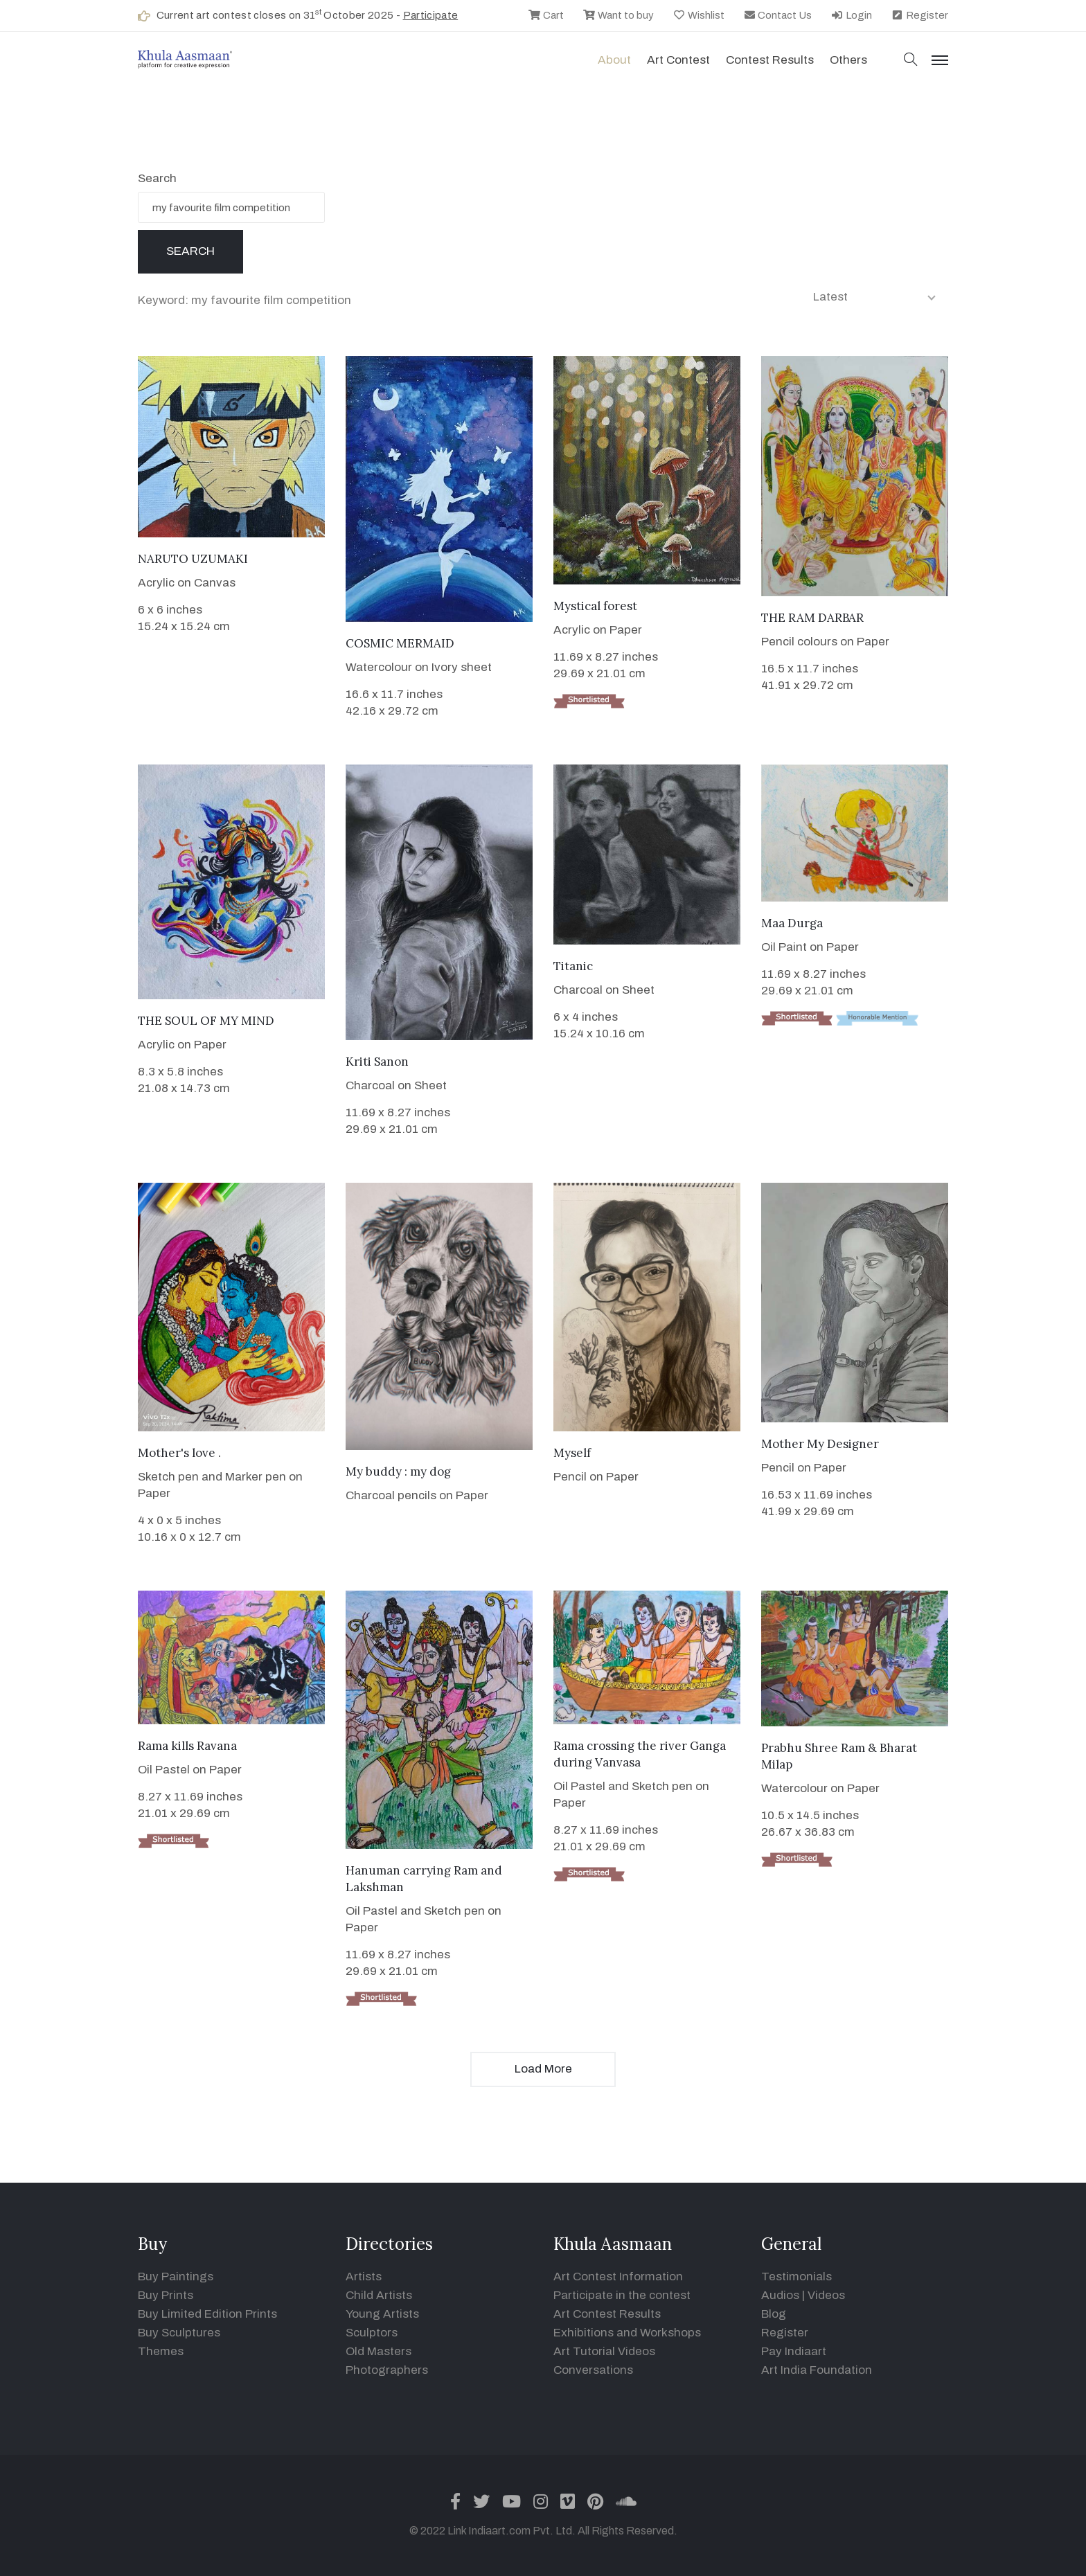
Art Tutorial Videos (604, 2351)
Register (919, 15)
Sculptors (372, 2332)
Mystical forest (595, 606)
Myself (572, 1452)
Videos (826, 2295)
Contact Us (777, 15)
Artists (364, 2276)
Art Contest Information (618, 2276)
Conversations (593, 2370)
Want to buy (618, 15)
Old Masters (378, 2351)
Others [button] (848, 59)
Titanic (573, 966)
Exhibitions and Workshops (627, 2332)
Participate (431, 15)
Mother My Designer (820, 1443)
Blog (773, 2313)
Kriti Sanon (377, 1061)
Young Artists (382, 2313)
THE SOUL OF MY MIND (206, 1020)
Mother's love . (179, 1452)
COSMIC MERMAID (400, 643)
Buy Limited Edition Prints (207, 2313)
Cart (546, 15)
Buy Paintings (175, 2276)
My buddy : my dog (398, 1471)
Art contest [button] (678, 59)
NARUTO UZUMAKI (193, 558)
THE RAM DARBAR (812, 617)
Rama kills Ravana (187, 1745)
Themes (161, 2351)
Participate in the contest (622, 2295)
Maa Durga (792, 923)
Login (851, 15)
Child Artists (379, 2295)
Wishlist (698, 15)
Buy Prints (165, 2295)
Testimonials (796, 2276)
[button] (911, 60)
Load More (543, 2068)
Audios (780, 2295)
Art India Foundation (816, 2370)
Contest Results (770, 59)
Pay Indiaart (793, 2351)
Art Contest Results (607, 2313)
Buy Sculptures (179, 2332)
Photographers (387, 2370)
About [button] (614, 59)
